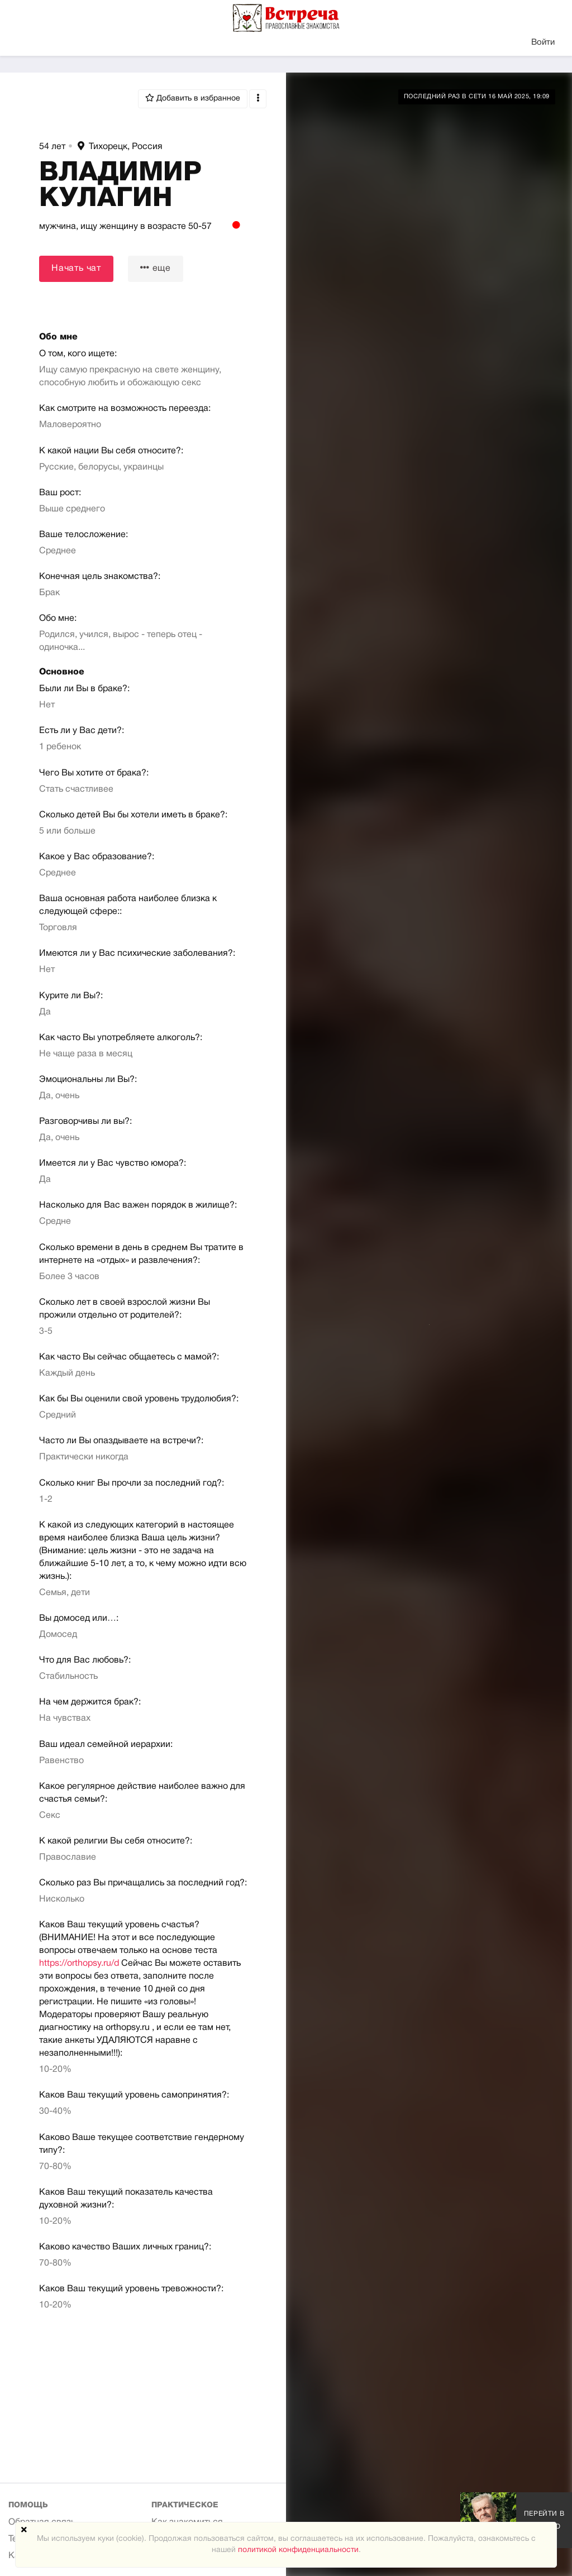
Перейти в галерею (544, 2520)
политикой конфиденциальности (298, 2550)
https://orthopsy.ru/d (79, 1963)
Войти (543, 42)
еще (155, 267)
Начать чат (76, 268)
